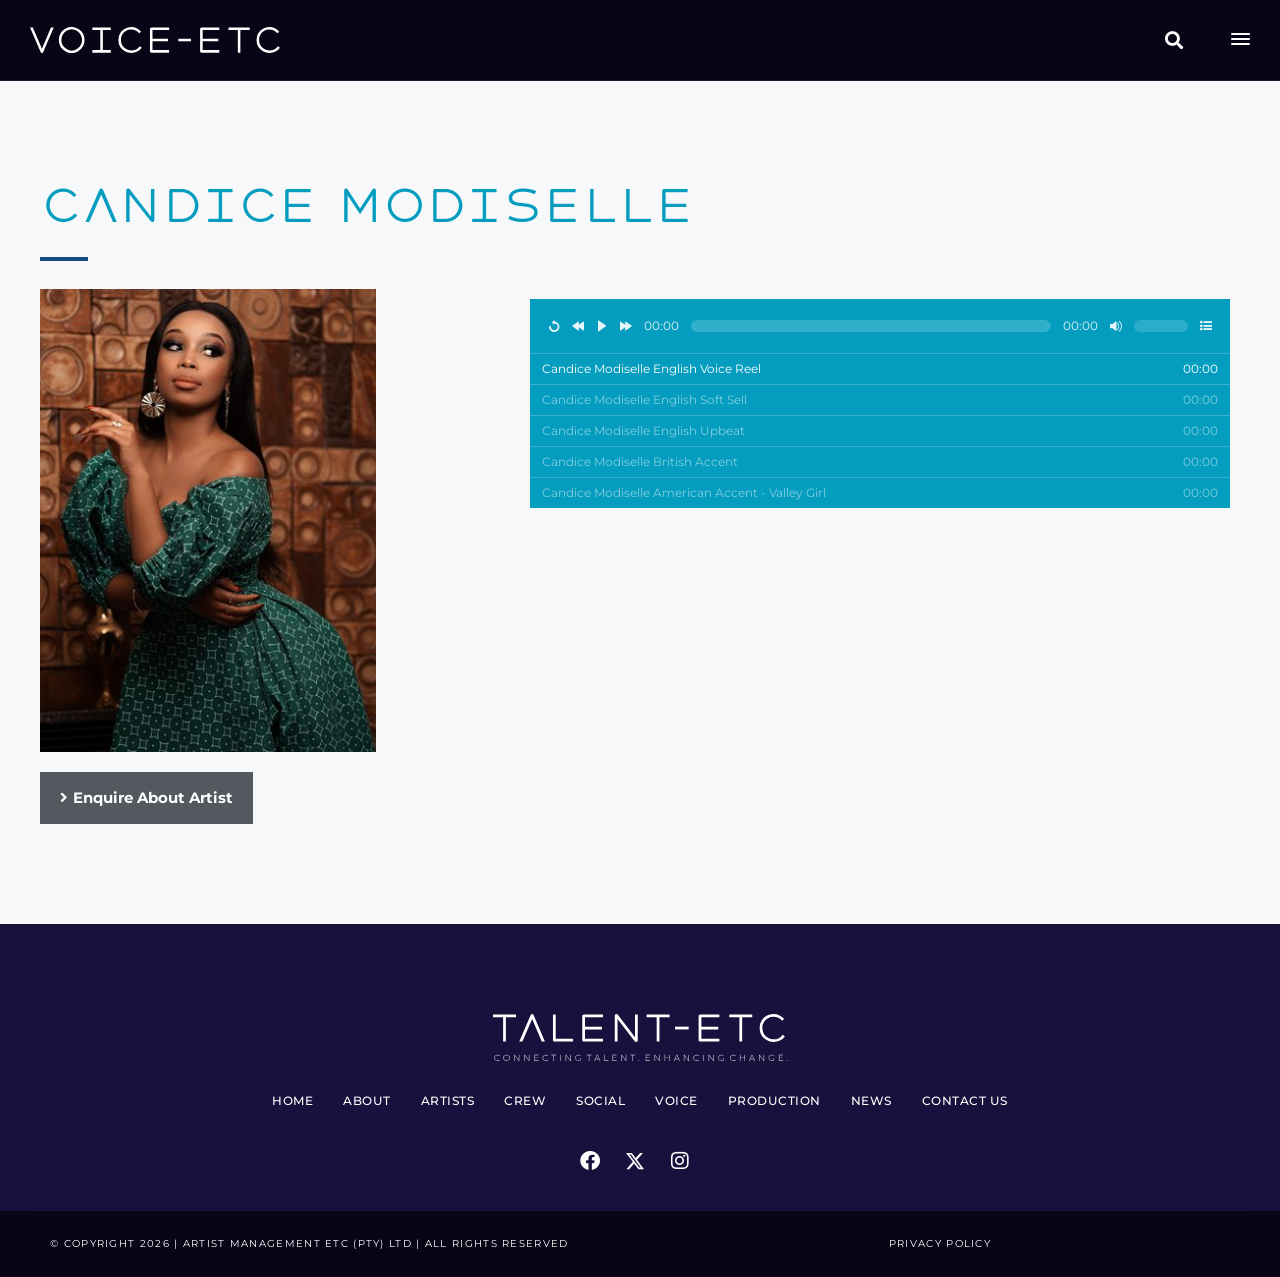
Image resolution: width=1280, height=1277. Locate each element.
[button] (1174, 40)
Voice (676, 1100)
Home (292, 1100)
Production (774, 1100)
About (367, 1100)
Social (600, 1100)
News (871, 1100)
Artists (448, 1100)
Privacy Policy (940, 1243)
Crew (525, 1100)
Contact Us (965, 1100)
